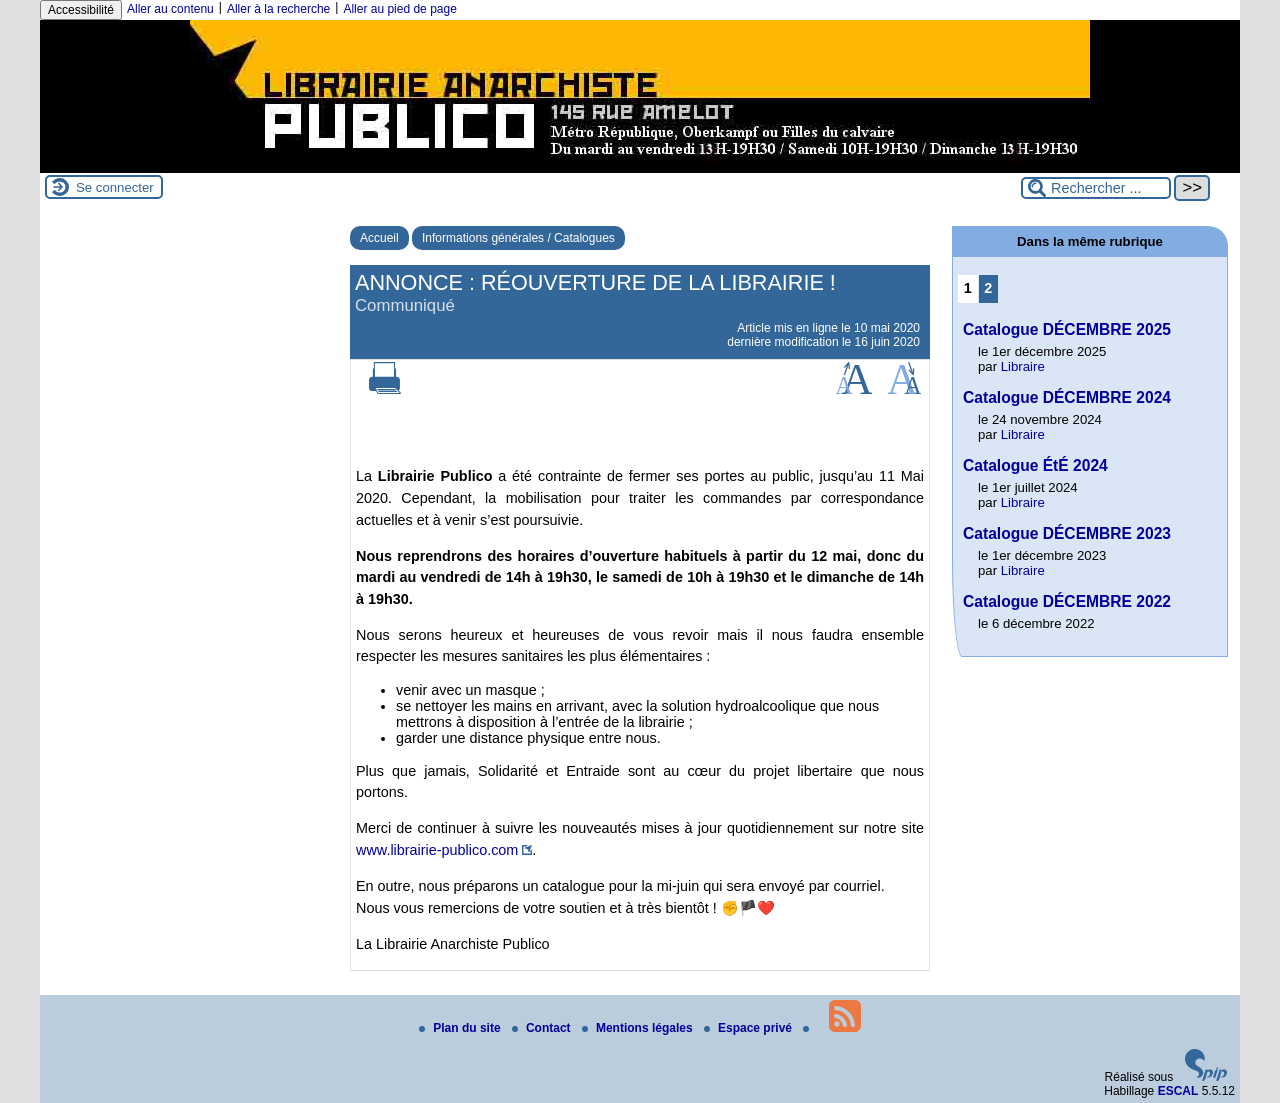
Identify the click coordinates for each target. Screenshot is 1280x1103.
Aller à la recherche (278, 9)
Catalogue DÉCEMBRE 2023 (1067, 533)
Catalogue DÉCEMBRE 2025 (1067, 329)
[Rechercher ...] (1096, 188)
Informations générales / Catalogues (518, 238)
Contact (543, 1028)
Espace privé (749, 1028)
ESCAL (1178, 1091)
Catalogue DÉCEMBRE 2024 (1067, 397)
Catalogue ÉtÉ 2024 (1035, 465)
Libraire (1023, 366)
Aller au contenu (170, 9)
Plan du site (461, 1028)
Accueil (379, 238)
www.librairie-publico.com (437, 850)
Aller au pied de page (399, 9)
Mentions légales (639, 1028)
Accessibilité (81, 10)
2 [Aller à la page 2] (988, 288)
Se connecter (115, 187)
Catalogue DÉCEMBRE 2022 (1067, 601)
